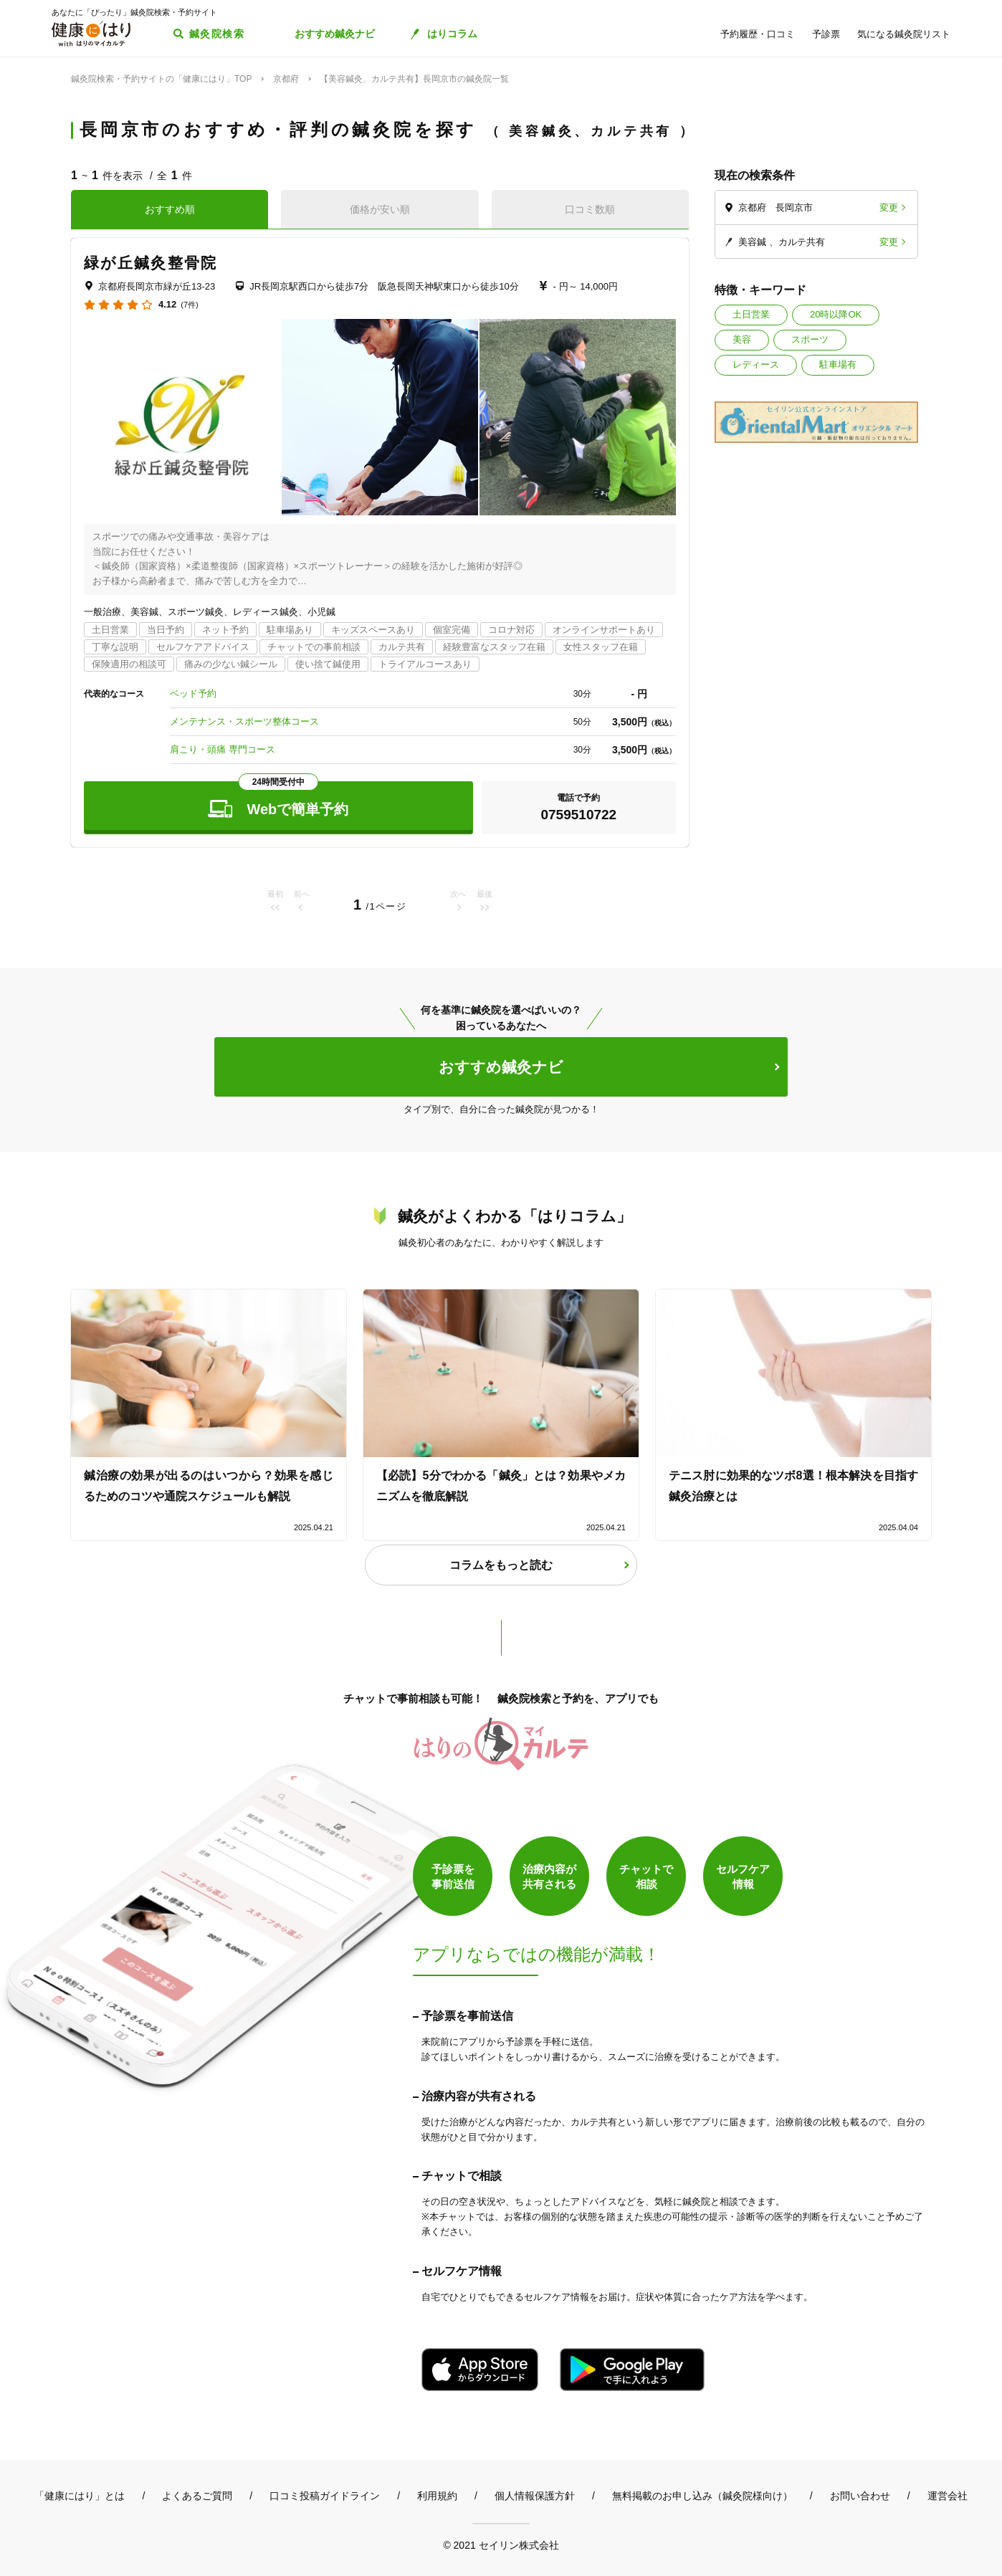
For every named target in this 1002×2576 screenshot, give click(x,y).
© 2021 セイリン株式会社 (500, 2544)
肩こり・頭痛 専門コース (222, 749)
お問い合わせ (860, 2495)
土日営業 (751, 314)
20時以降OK (836, 314)
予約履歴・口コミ (757, 34)
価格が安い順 (380, 209)
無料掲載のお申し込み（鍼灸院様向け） (702, 2495)
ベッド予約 (193, 693)
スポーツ (810, 339)
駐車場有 (838, 364)
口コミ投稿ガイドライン (324, 2495)
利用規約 (437, 2495)
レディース (756, 364)
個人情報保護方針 (535, 2495)
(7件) (189, 305)
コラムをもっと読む (501, 1565)
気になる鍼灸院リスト (903, 34)
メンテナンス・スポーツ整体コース (244, 721)
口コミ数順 (590, 209)
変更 (888, 207)
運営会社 (947, 2495)
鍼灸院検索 (216, 33)
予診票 (826, 34)
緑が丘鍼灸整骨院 (150, 262)
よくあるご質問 (197, 2495)
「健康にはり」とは (79, 2495)
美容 (742, 339)
